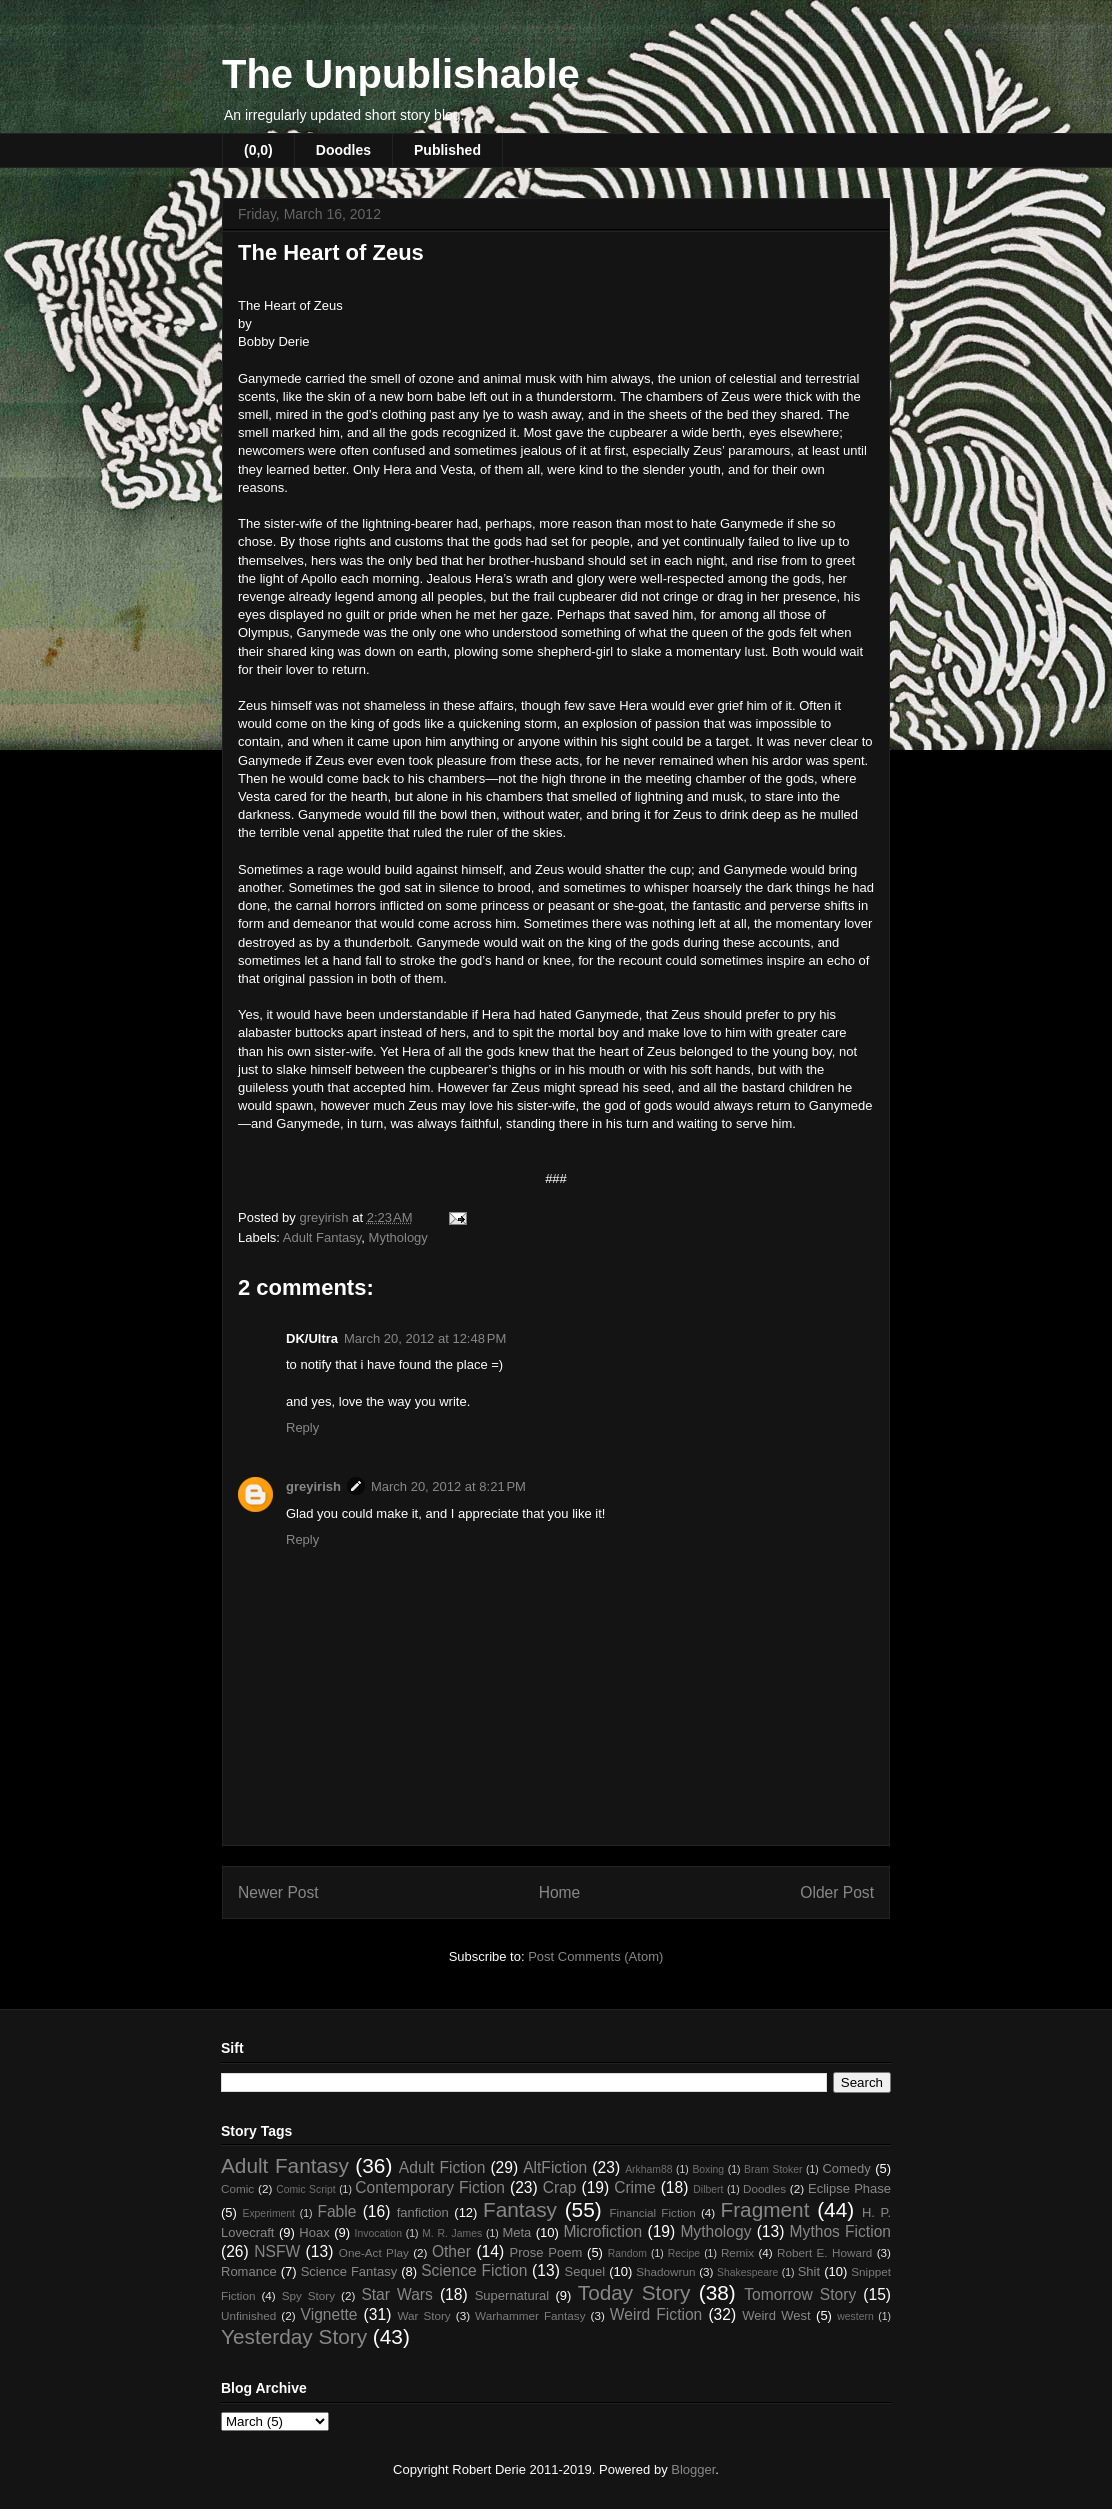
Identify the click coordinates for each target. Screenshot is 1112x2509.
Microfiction (602, 2231)
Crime (635, 2187)
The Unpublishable (401, 74)
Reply (302, 1427)
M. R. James (452, 2233)
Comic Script (306, 2189)
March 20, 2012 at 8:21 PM (448, 1486)
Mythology (398, 1237)
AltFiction (555, 2167)
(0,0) (258, 150)
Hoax (314, 2232)
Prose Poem (546, 2252)
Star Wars (396, 2294)
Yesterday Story (294, 2336)
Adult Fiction (442, 2167)
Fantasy (520, 2209)
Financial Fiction (652, 2212)
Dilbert (708, 2189)
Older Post (837, 1892)
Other (451, 2251)
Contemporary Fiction (430, 2187)
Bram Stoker (773, 2169)
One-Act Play (374, 2252)
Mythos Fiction (840, 2231)
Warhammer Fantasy (530, 2315)
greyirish (313, 1486)
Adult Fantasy (322, 1237)
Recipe (684, 2253)
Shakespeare (747, 2272)
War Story (423, 2315)
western (855, 2316)
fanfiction (423, 2212)
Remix (737, 2252)
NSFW (277, 2251)
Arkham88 (648, 2169)
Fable (336, 2211)
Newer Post (278, 1892)
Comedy (846, 2168)
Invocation (378, 2233)
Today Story (634, 2292)
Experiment (268, 2213)
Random (627, 2253)
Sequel (585, 2271)
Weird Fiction (656, 2314)
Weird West (776, 2315)
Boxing (708, 2169)
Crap (560, 2187)
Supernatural (512, 2295)
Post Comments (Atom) (595, 1956)
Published (447, 150)
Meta (516, 2232)
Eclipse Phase (849, 2188)
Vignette (329, 2314)
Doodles (343, 150)
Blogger (693, 2469)
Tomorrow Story (800, 2294)
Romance (249, 2271)
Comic (237, 2188)
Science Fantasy (349, 2271)
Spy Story (308, 2295)
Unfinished (248, 2315)
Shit (809, 2271)
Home (560, 1892)
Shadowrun (665, 2271)
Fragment (764, 2209)
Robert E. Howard (824, 2252)
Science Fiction (474, 2270)
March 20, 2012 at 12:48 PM (425, 1338)
